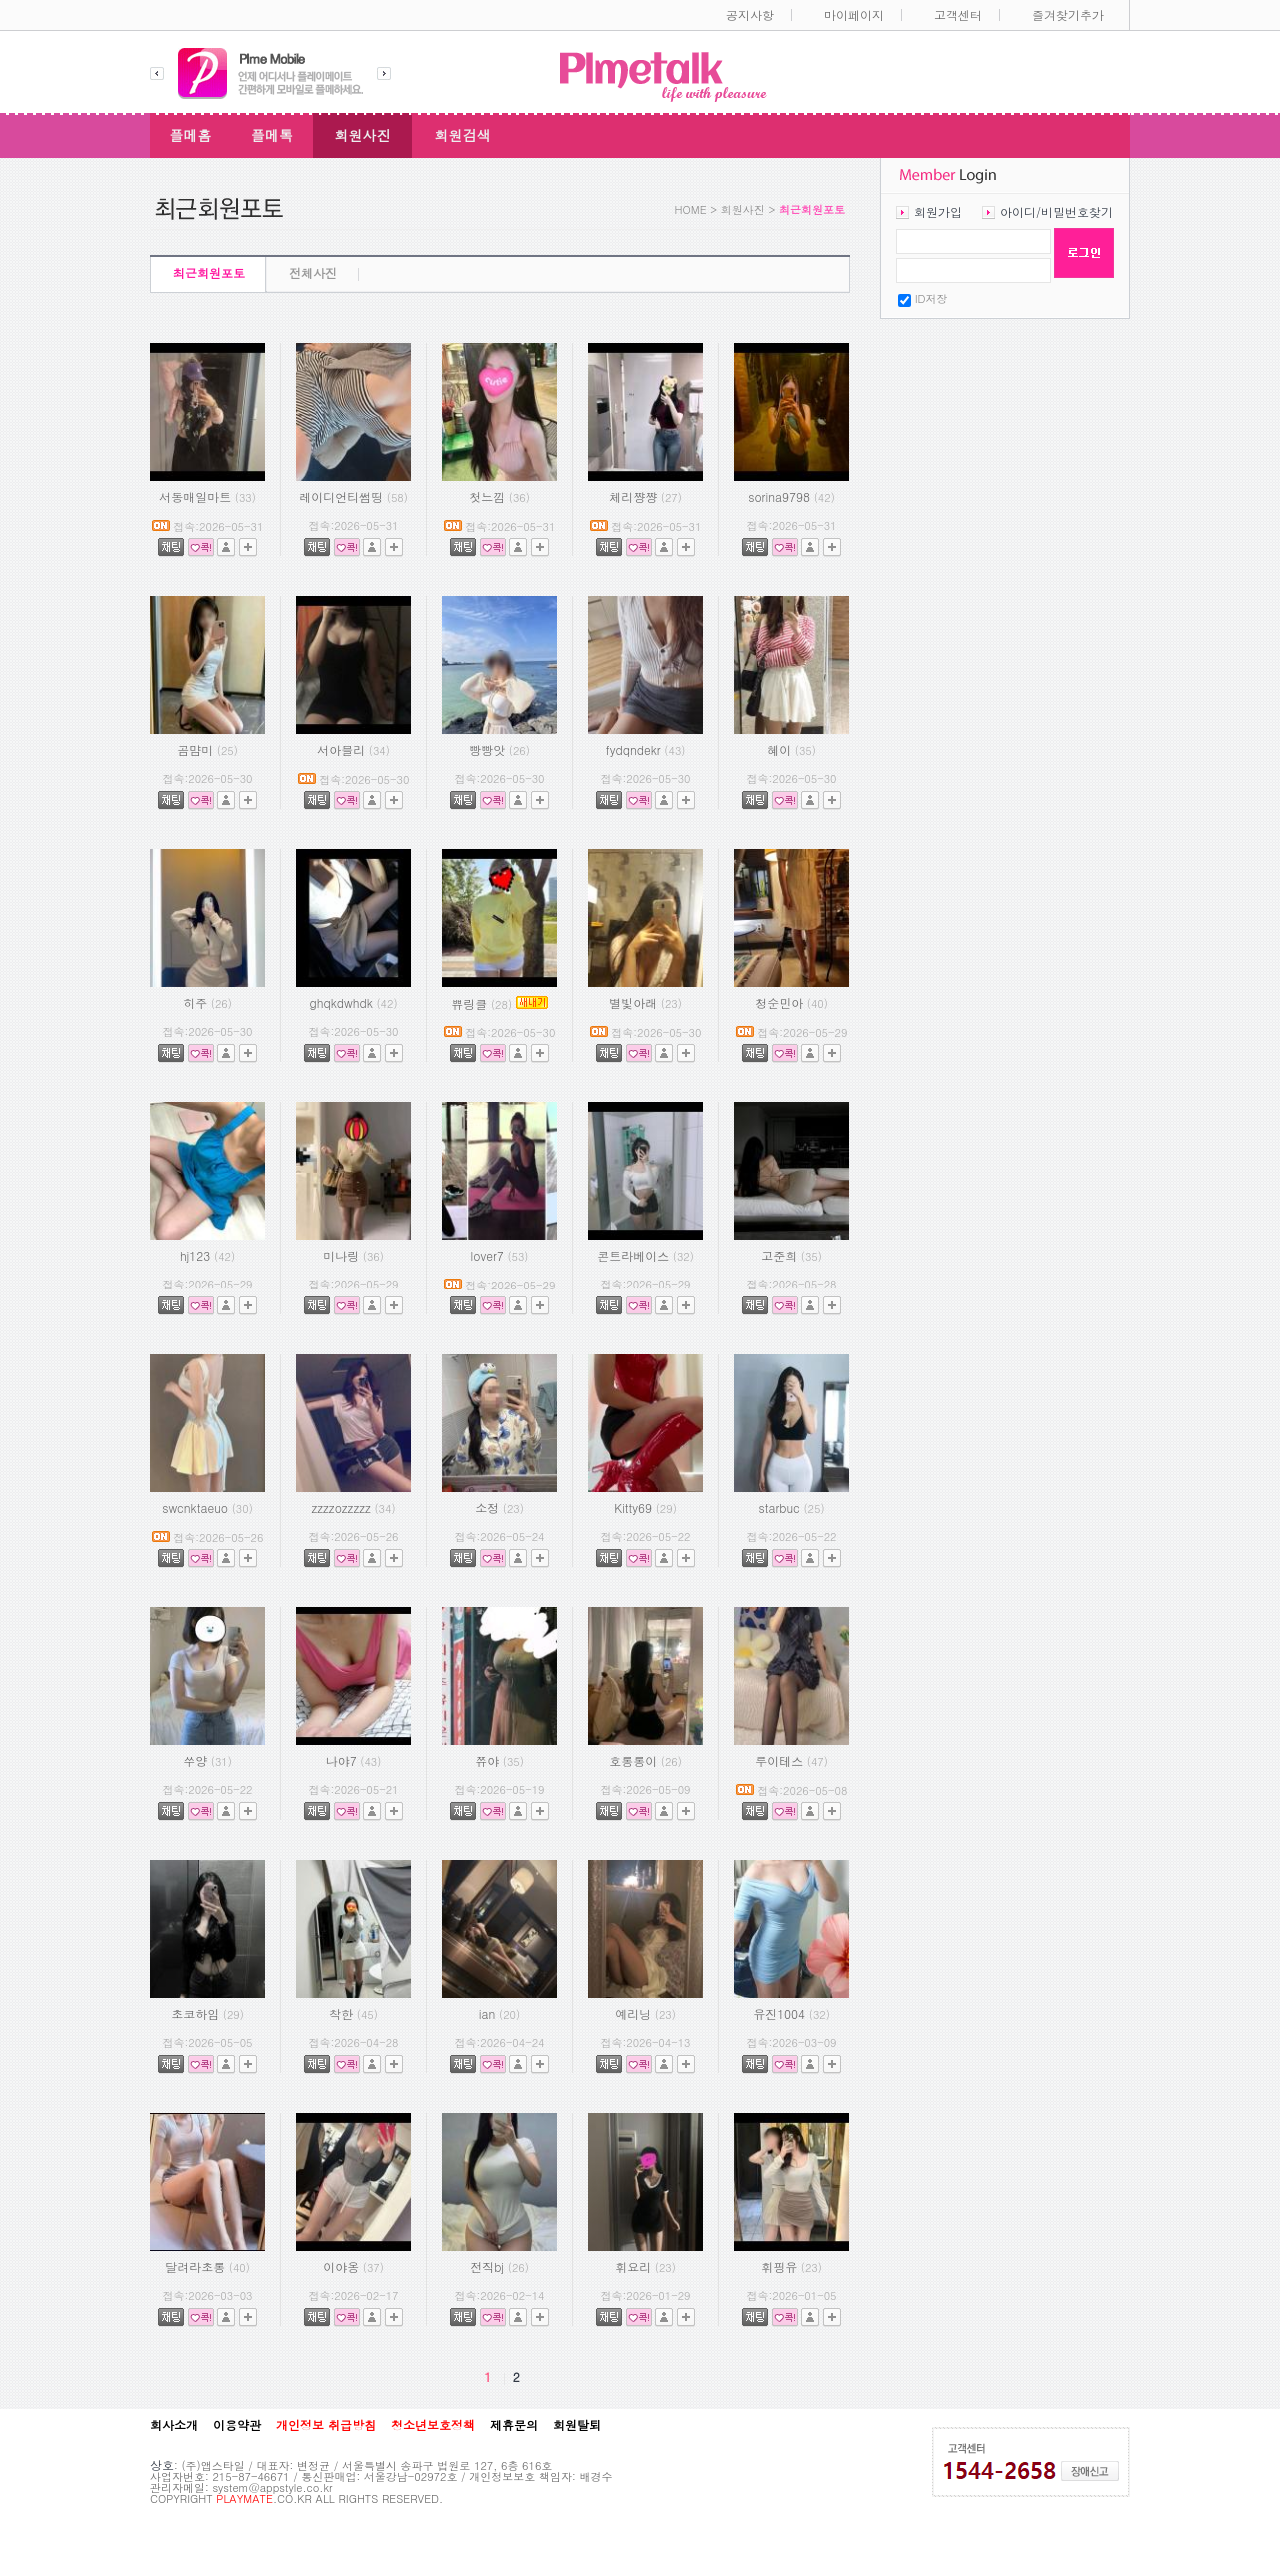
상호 (162, 2464)
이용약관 (237, 2425)
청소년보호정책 (433, 2425)
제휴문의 (514, 2425)
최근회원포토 (209, 272)
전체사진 (313, 272)
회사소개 (174, 2425)
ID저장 (931, 298)
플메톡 (272, 135)
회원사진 (363, 135)
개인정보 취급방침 (326, 2425)
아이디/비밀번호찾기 (1056, 211)
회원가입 (938, 211)
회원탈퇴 (577, 2425)
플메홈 (191, 135)
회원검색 (463, 135)
